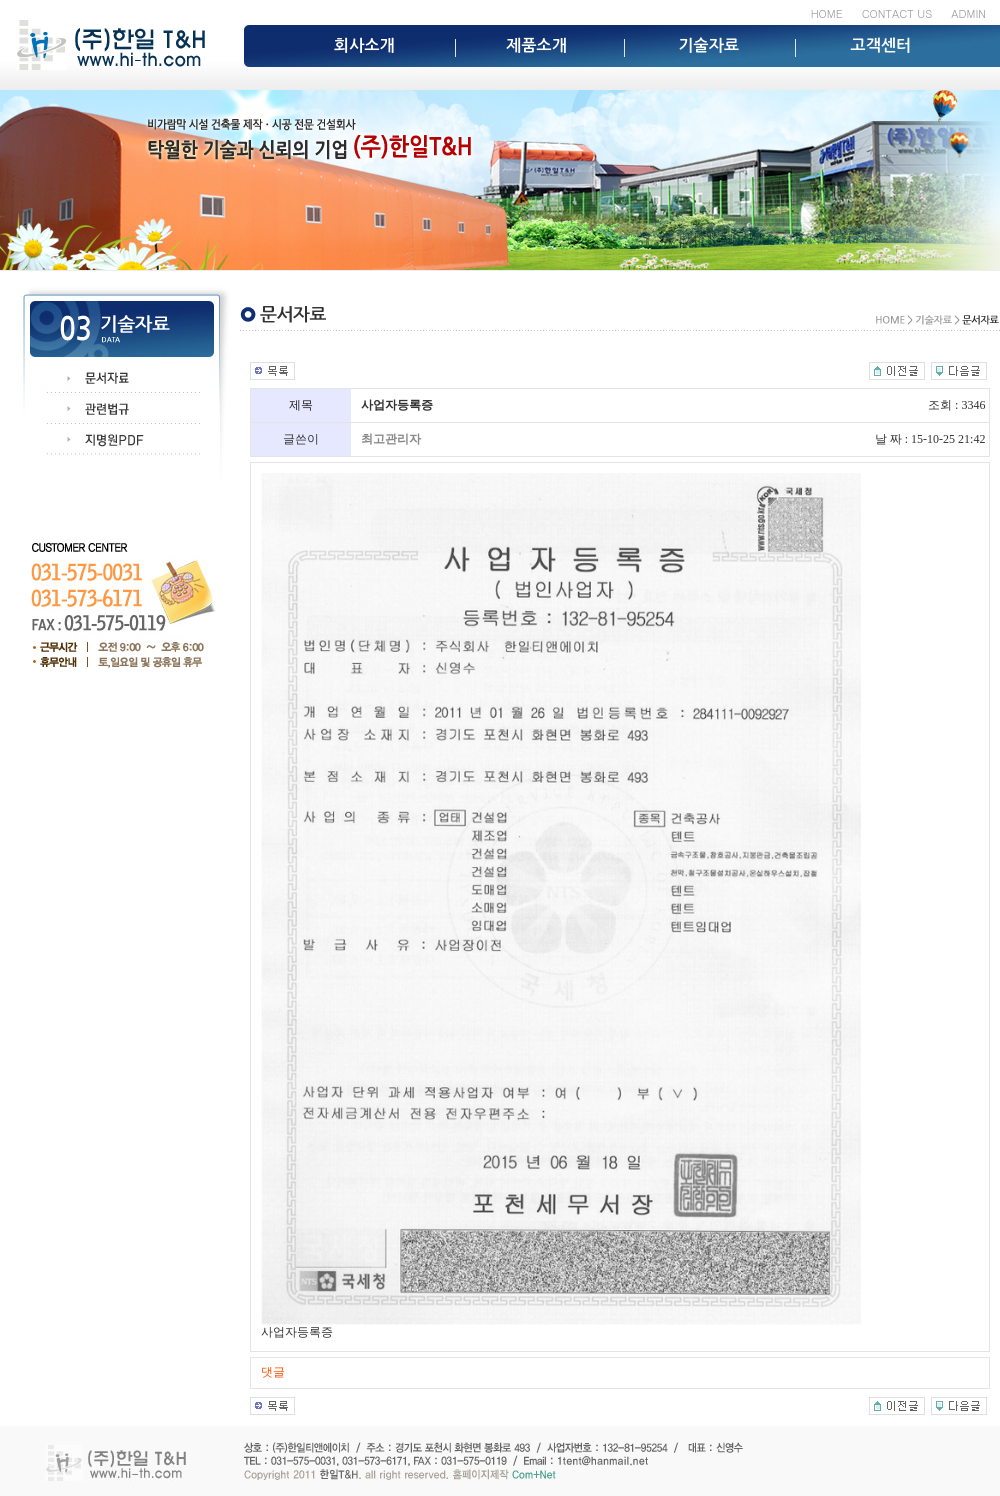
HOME (827, 13)
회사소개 (364, 45)
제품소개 (536, 45)
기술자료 (708, 45)
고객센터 (881, 45)
